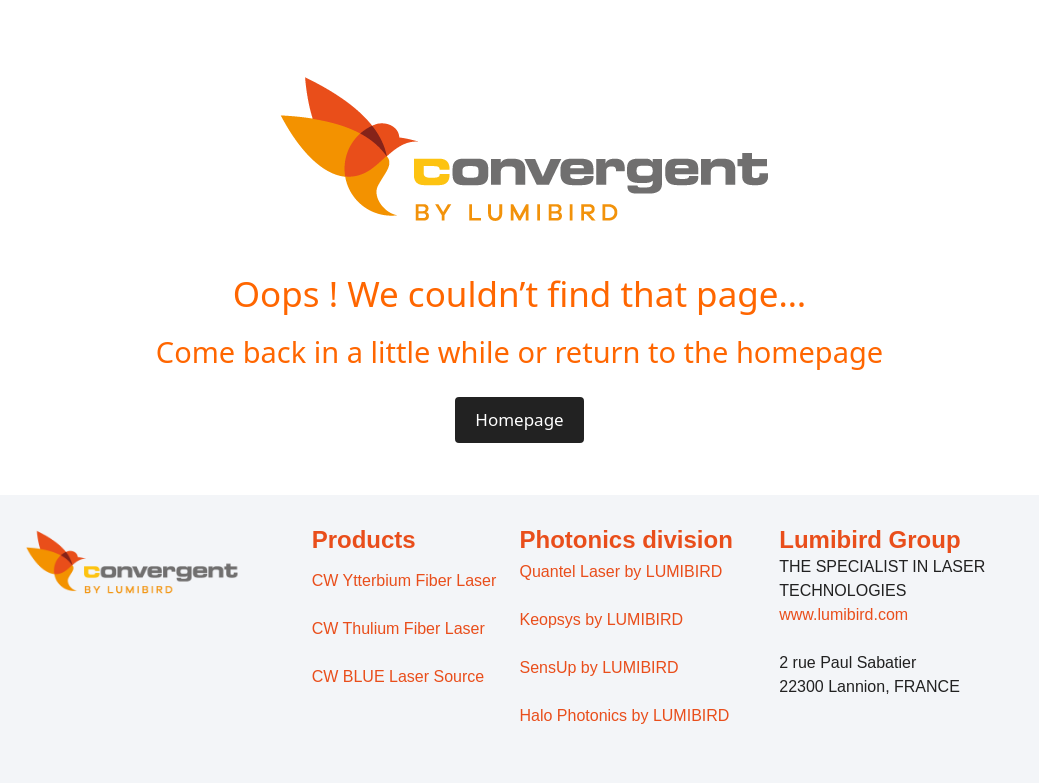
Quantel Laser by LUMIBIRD (621, 571)
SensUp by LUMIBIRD (599, 667)
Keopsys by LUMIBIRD (602, 619)
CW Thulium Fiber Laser (398, 628)
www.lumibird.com (843, 614)
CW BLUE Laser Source (398, 676)
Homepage (519, 419)
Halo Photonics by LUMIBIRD (625, 715)
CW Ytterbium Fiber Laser (404, 580)
